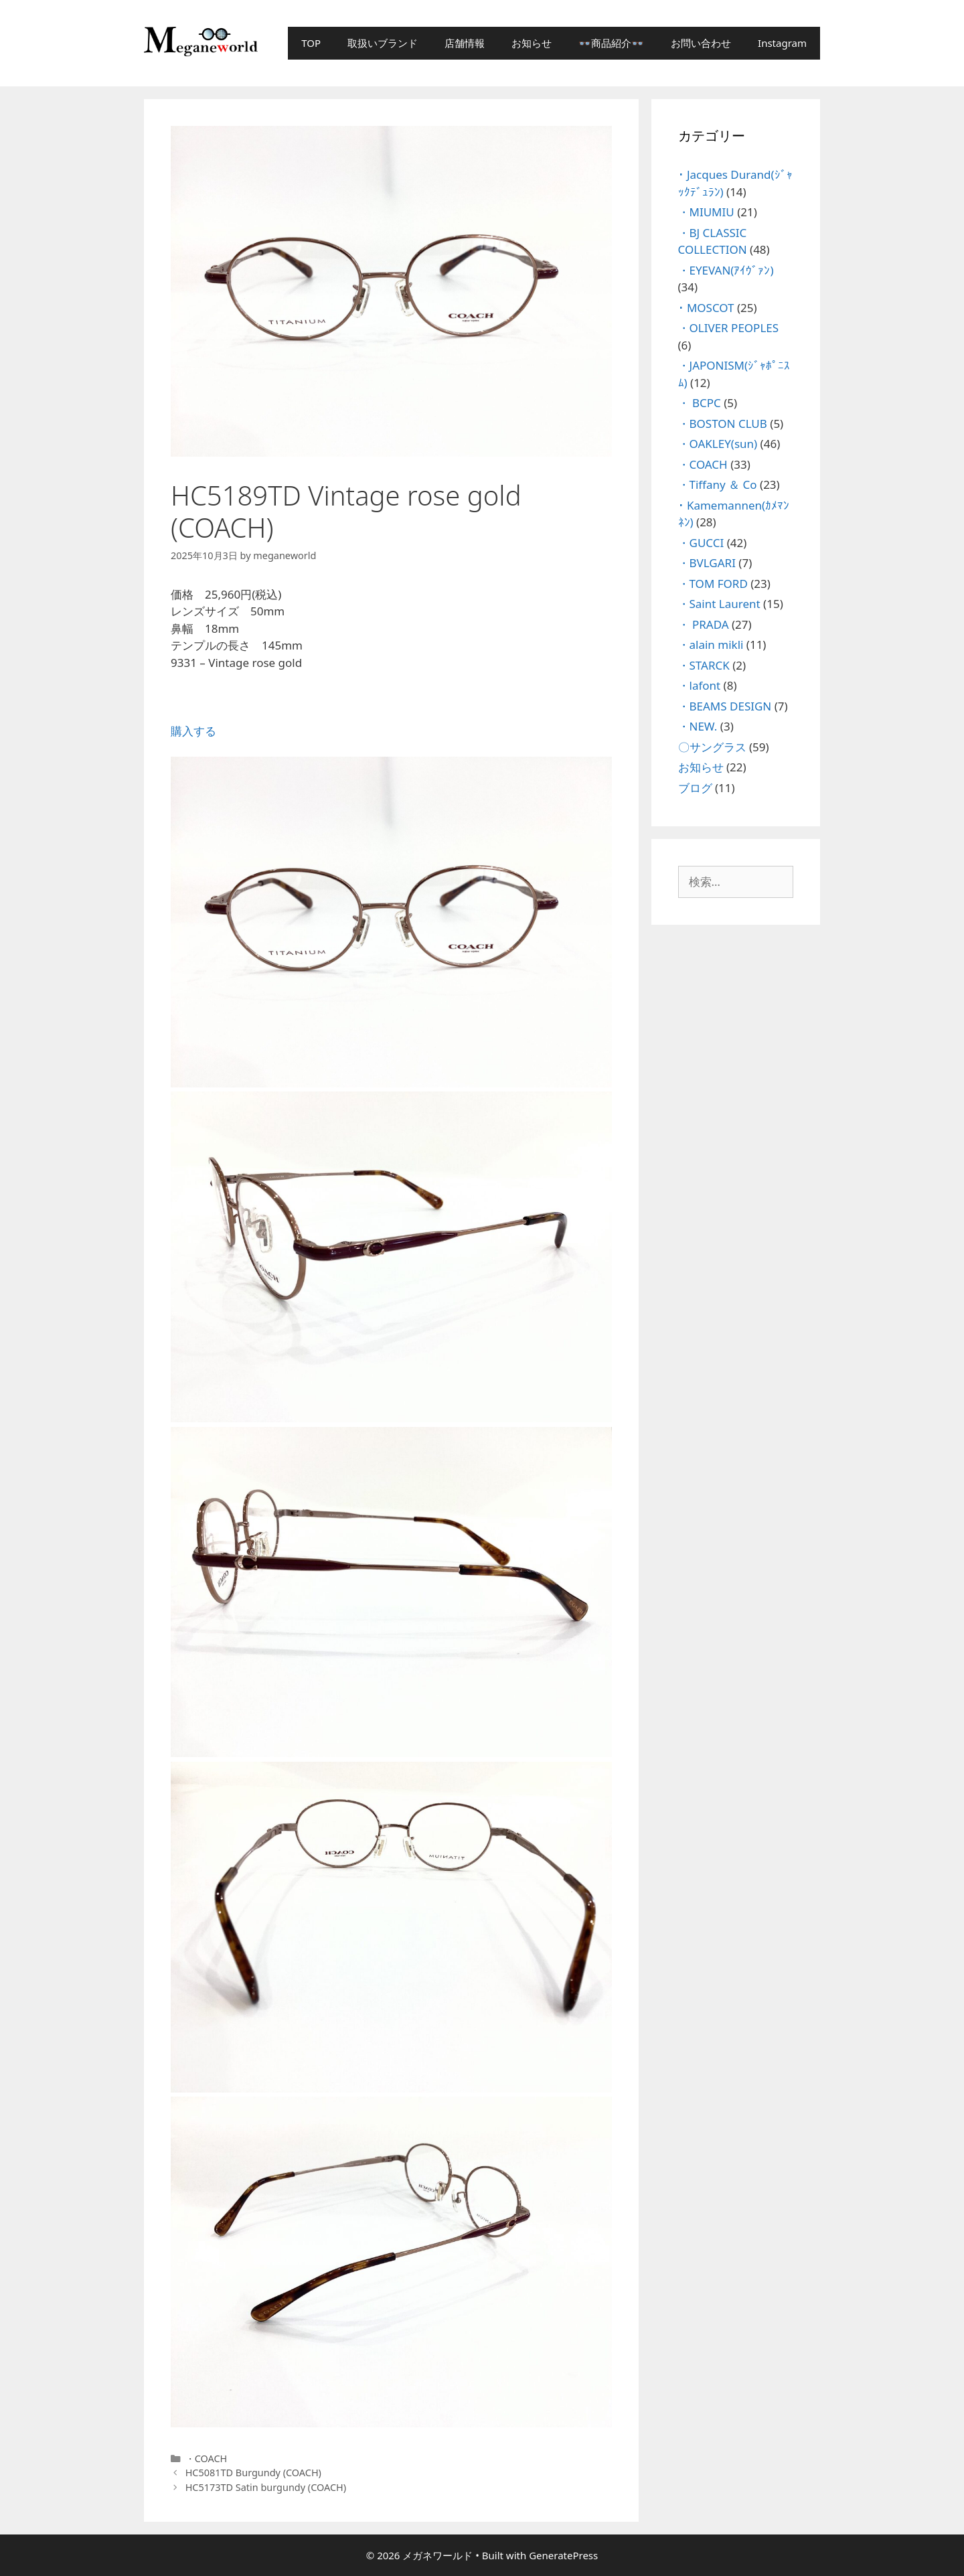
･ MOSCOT (706, 307)
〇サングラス (712, 747)
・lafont (699, 685)
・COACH (206, 2458)
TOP (311, 43)
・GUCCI (701, 542)
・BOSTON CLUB (722, 423)
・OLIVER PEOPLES (728, 327)
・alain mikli (711, 644)
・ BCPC (699, 402)
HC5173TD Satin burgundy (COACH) (265, 2487)
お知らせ (531, 43)
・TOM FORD (713, 583)
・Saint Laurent (719, 603)
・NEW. (698, 726)
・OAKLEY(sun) (718, 443)
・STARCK (704, 665)
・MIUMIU (706, 212)
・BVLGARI (707, 563)
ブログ (695, 787)
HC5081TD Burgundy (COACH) (253, 2472)
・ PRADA (703, 624)
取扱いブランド (382, 43)
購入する (193, 731)
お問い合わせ (701, 43)
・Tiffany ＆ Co (717, 484)
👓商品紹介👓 (611, 43)
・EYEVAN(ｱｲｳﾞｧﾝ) (726, 270)
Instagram (782, 43)
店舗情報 (465, 43)
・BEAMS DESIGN (725, 706)
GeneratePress (563, 2555)
